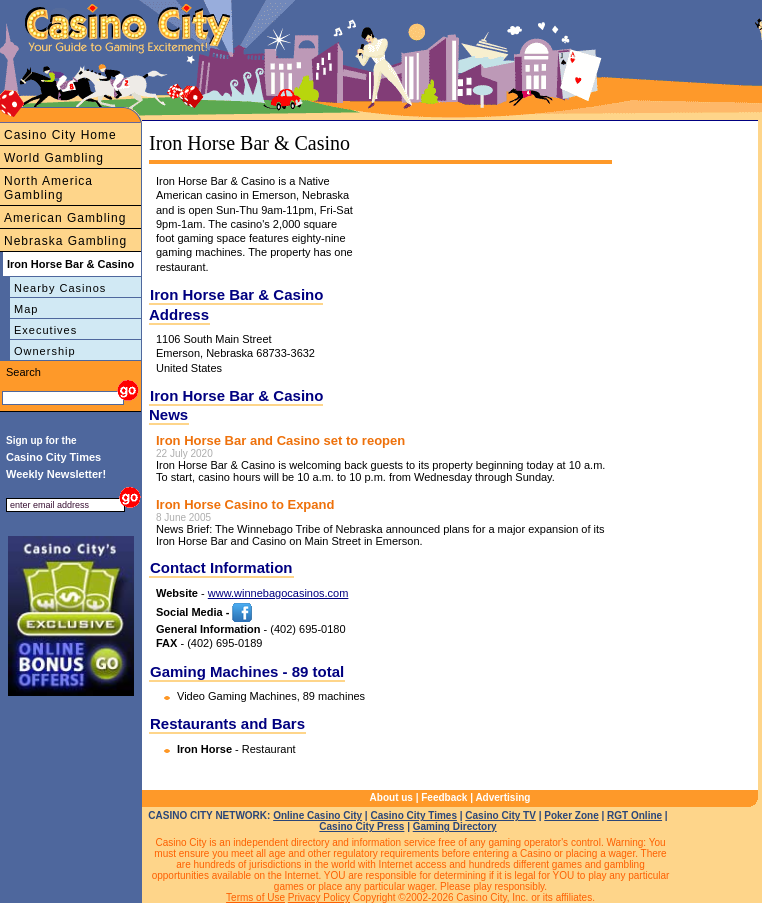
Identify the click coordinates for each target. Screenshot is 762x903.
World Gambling (54, 158)
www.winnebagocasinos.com (278, 593)
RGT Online (634, 815)
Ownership (45, 351)
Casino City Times (413, 815)
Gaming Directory (455, 826)
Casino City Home (60, 135)
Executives (45, 330)
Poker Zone (571, 815)
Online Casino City (317, 815)
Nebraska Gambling (65, 241)
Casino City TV (500, 815)
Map (26, 309)
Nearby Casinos (60, 288)
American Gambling (65, 218)
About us (391, 797)
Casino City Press (361, 826)
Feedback (444, 797)
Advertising (502, 797)
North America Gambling (48, 188)
